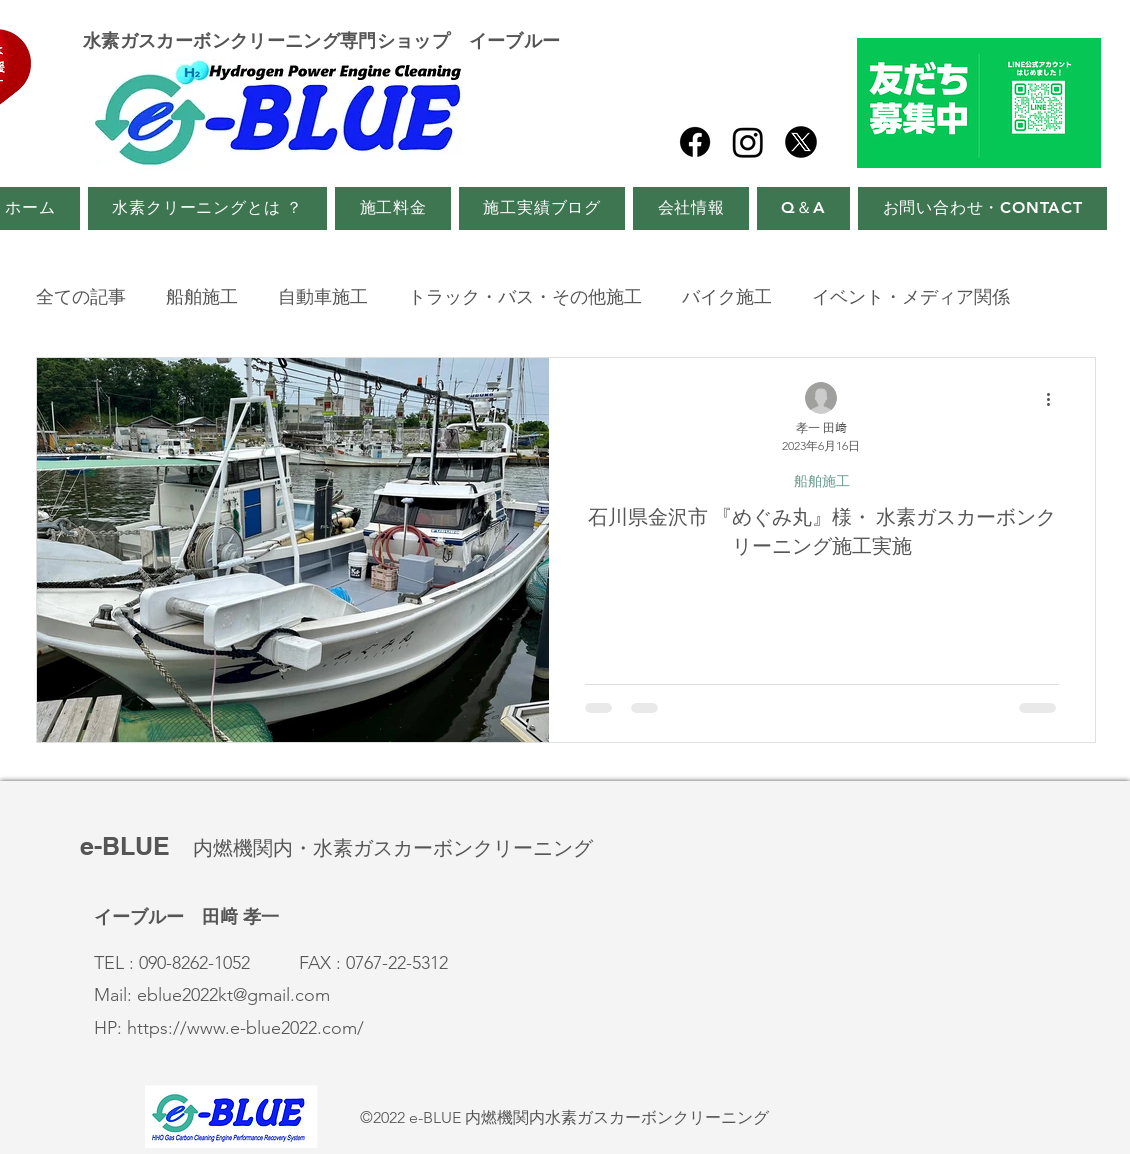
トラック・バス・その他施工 (525, 297)
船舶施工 (202, 297)
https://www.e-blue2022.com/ (245, 1028)
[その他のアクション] (1056, 399)
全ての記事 (81, 297)
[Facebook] (695, 142)
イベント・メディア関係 (911, 297)
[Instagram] (748, 142)
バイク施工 (727, 297)
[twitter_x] (801, 142)
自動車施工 (323, 297)
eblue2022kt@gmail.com (233, 995)
